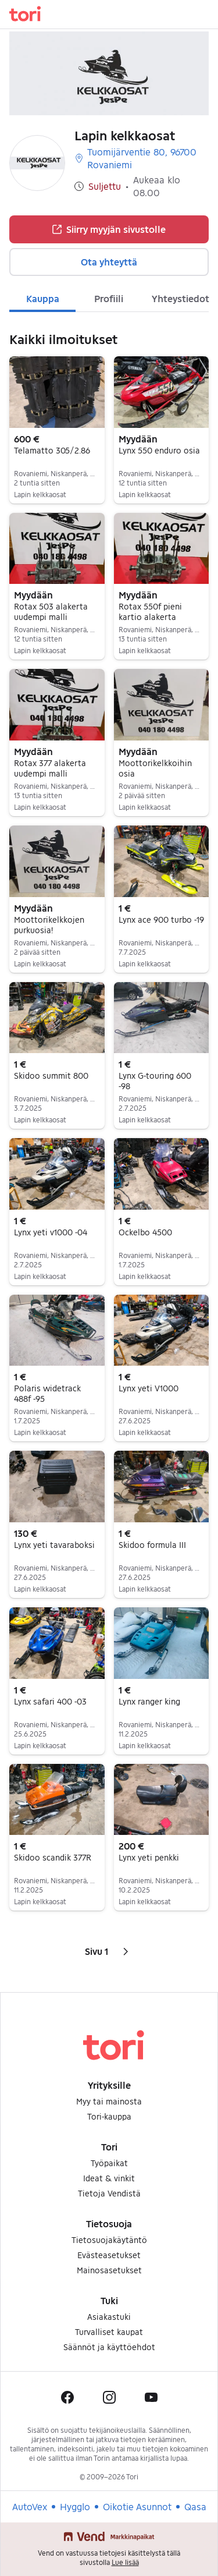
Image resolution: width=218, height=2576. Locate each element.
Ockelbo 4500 (145, 1232)
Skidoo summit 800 (51, 1075)
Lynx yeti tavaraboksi (54, 1545)
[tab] (42, 297)
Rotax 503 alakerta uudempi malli (51, 611)
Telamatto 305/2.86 (52, 450)
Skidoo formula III (152, 1545)
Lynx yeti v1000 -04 (50, 1232)
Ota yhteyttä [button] (109, 261)
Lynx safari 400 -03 (50, 1701)
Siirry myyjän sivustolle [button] (109, 229)
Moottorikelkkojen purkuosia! (49, 925)
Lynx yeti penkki (149, 1857)
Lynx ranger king (149, 1701)
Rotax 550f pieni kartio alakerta (150, 611)
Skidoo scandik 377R (52, 1857)
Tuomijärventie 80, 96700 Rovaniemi (135, 158)
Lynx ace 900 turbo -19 (161, 919)
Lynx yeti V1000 (148, 1388)
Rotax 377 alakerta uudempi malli (50, 768)
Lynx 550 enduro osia (159, 450)
